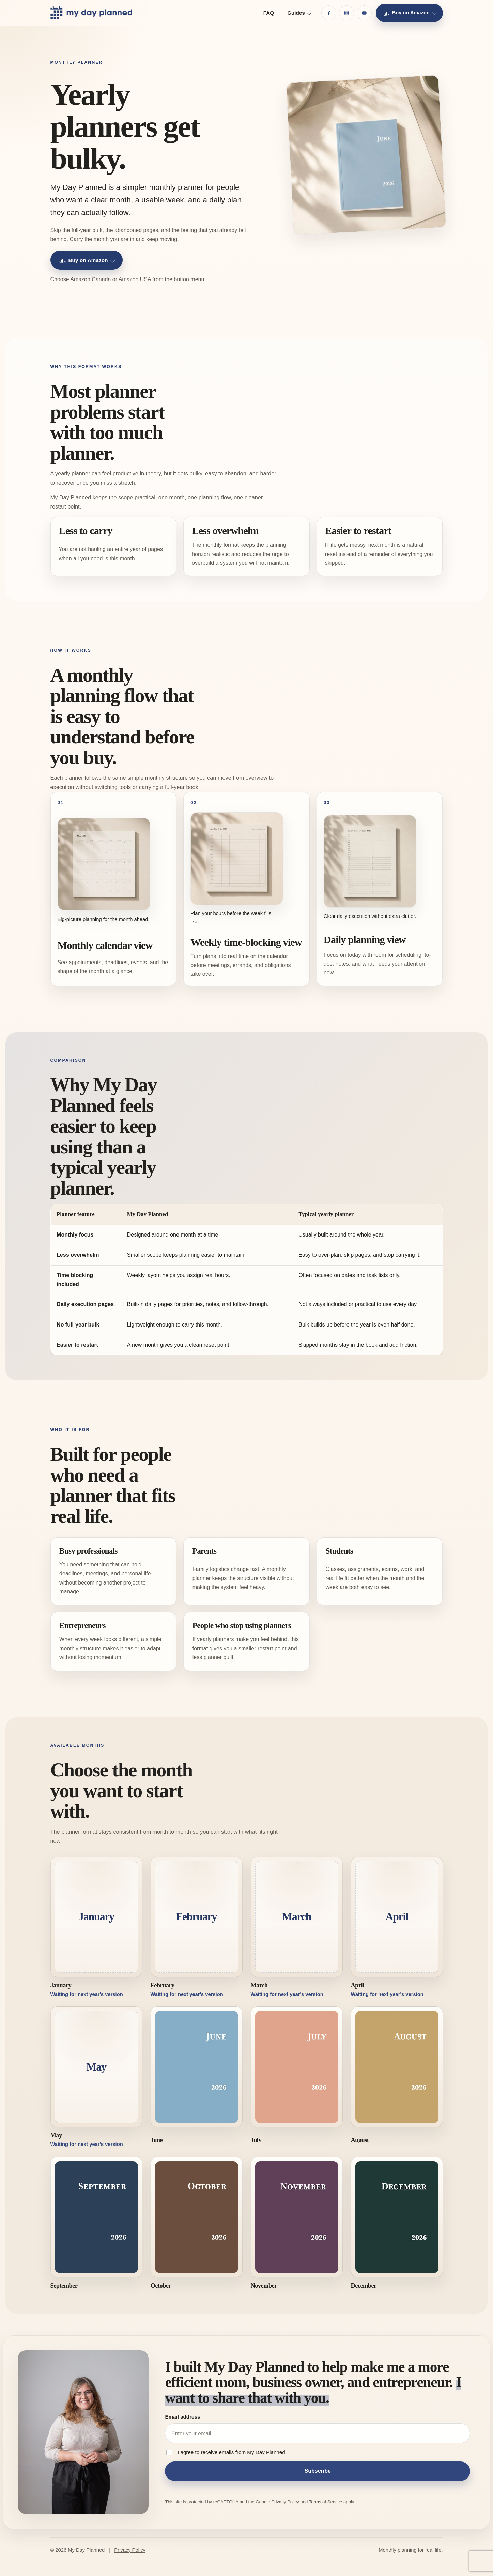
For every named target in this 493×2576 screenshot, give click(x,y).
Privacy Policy (285, 2501)
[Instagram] (346, 12)
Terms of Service (325, 2501)
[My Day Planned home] (91, 12)
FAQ (268, 13)
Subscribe (318, 2471)
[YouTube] (364, 12)
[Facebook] (328, 12)
